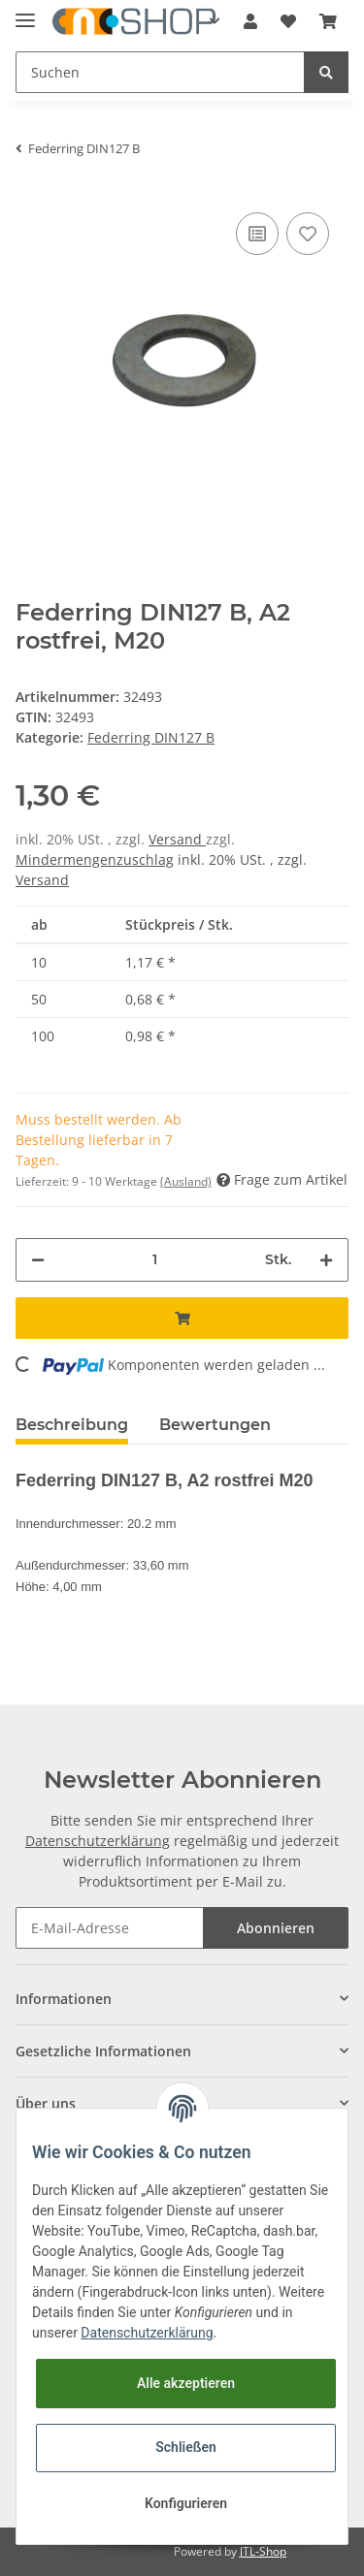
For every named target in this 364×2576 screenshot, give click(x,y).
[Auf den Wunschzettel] (307, 233)
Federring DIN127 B (151, 737)
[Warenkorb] (328, 21)
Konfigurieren (186, 2503)
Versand (177, 839)
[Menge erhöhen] (326, 1260)
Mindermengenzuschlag (95, 859)
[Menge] (154, 1260)
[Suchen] (160, 72)
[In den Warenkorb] (182, 1318)
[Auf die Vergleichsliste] (257, 233)
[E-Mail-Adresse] (110, 1928)
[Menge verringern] (38, 1260)
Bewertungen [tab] (215, 1424)
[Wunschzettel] (288, 21)
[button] (250, 21)
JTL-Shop (263, 2551)
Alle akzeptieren (186, 2383)
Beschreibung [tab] (72, 1424)
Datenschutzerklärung (97, 1840)
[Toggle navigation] (25, 12)
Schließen (185, 2447)
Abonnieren (275, 1928)
